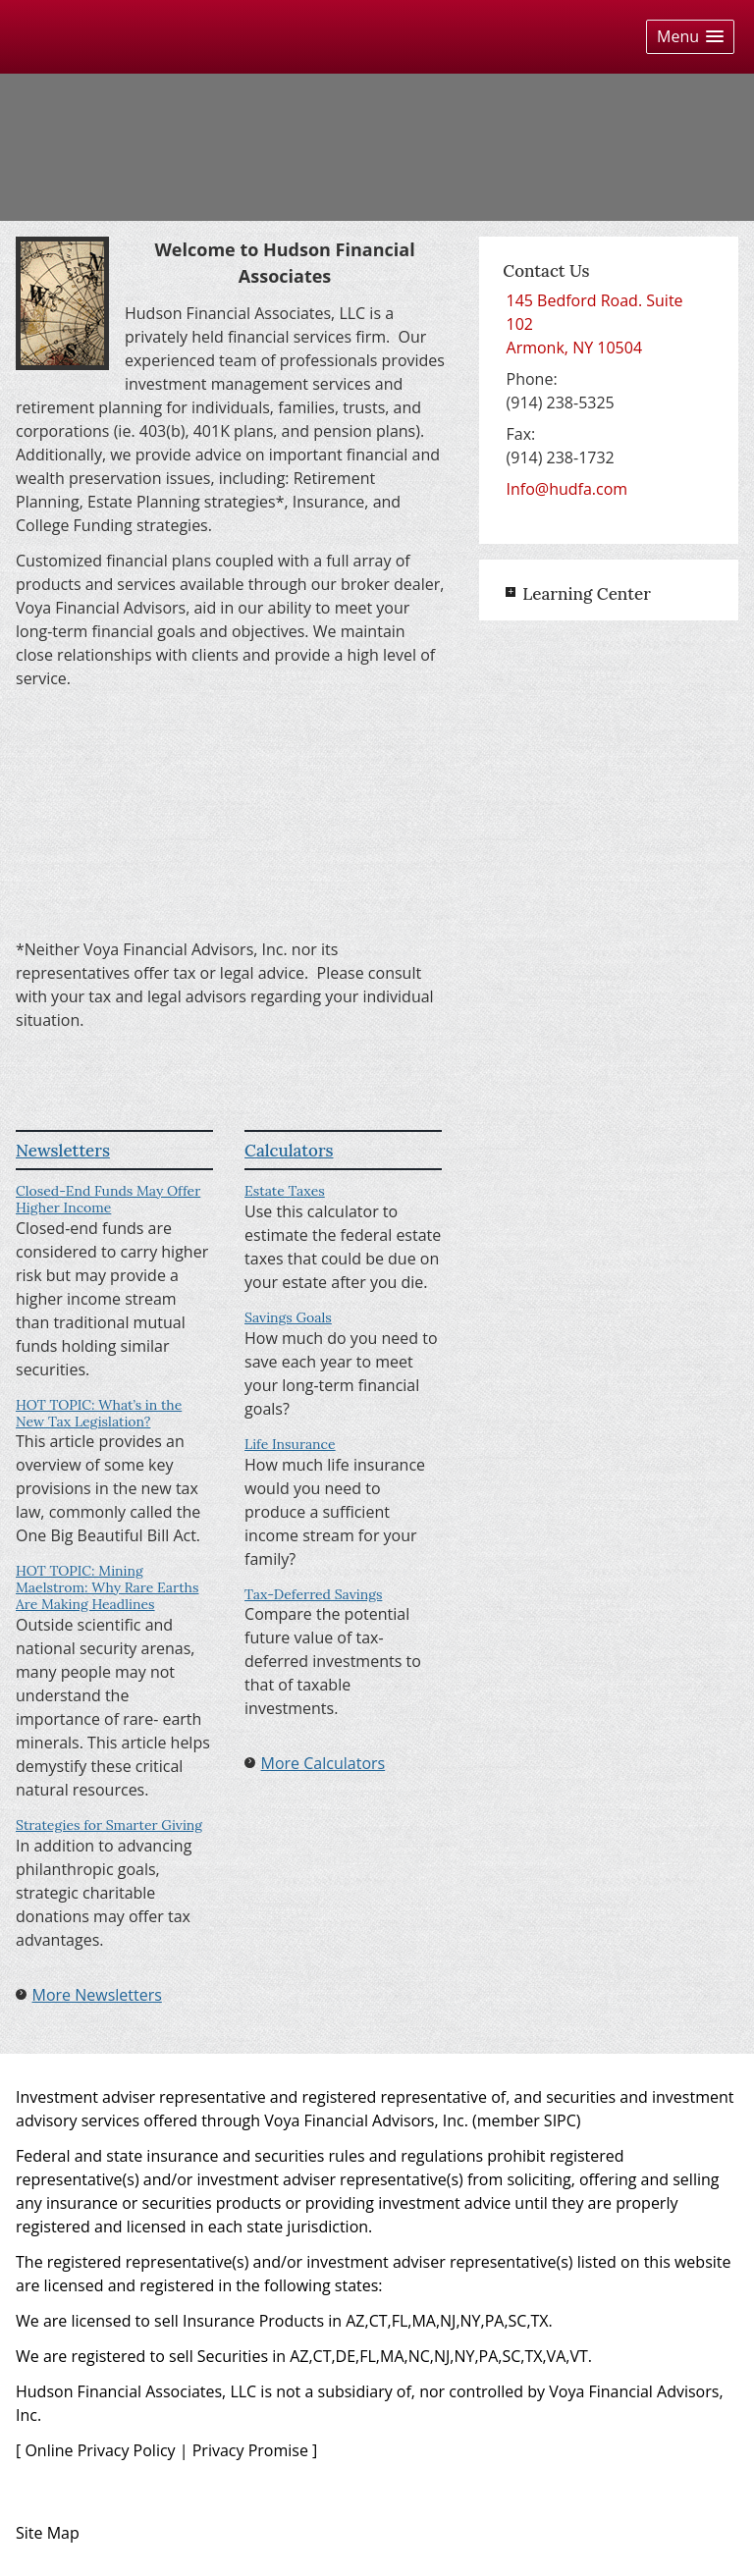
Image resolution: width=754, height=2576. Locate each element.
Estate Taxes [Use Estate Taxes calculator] (284, 1191)
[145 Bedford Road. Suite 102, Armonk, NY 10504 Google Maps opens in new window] (609, 324)
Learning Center (586, 594)
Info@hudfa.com (567, 489)
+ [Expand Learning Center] (510, 592)
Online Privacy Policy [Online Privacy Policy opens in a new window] (100, 2450)
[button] (690, 37)
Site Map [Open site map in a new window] (48, 2533)
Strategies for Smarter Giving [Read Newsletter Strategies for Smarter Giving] (109, 1825)
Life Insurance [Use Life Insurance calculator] (290, 1444)
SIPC (560, 2120)
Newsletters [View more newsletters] (63, 1150)
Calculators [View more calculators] (288, 1150)
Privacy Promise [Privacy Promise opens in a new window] (250, 2450)
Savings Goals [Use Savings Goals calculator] (288, 1317)
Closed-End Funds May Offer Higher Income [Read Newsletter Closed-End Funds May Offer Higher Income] (108, 1199)
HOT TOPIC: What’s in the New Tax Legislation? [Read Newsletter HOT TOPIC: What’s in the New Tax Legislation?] (99, 1413)
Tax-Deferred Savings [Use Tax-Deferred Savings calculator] (313, 1594)
